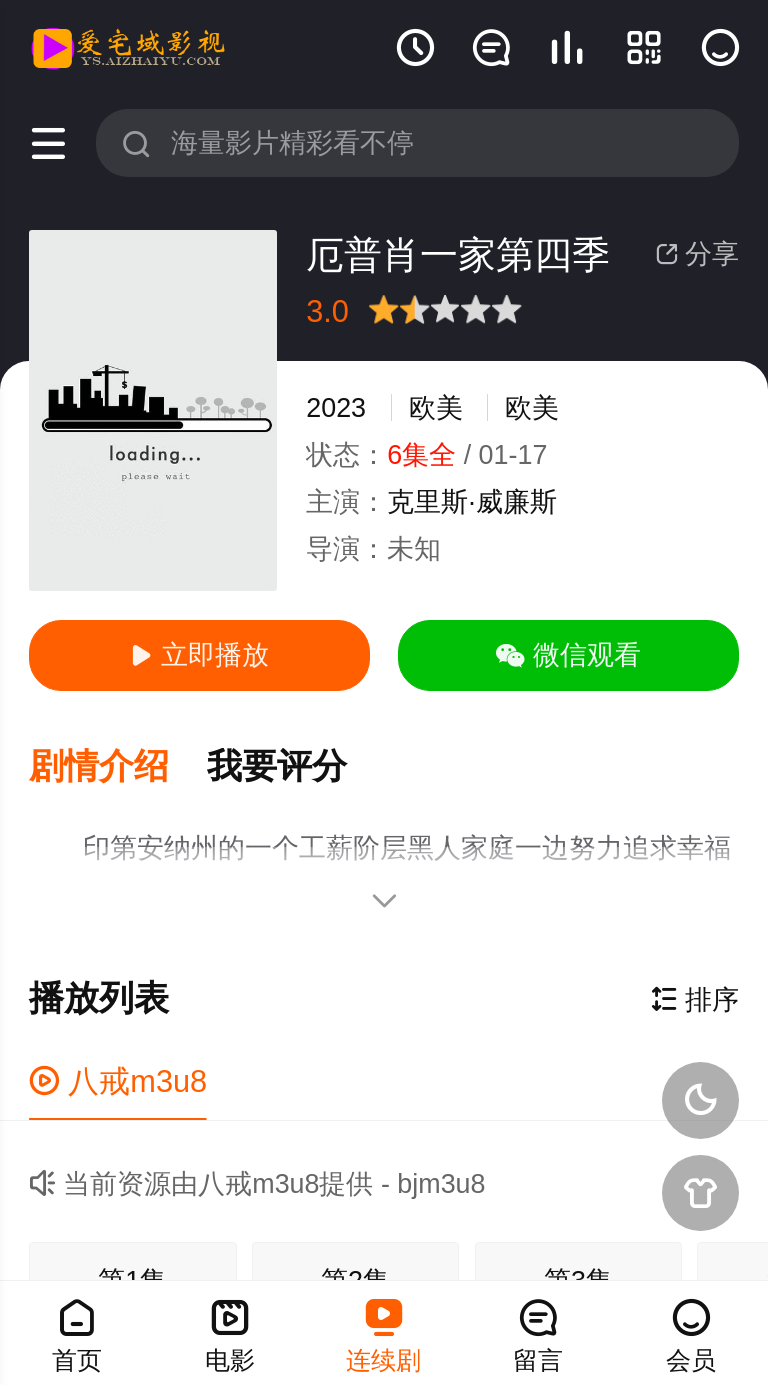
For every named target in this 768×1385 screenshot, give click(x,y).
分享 (697, 254)
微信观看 (568, 655)
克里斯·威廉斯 (471, 502)
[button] (118, 767)
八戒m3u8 (118, 1081)
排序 (695, 1000)
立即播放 (199, 655)
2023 (336, 408)
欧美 (436, 408)
